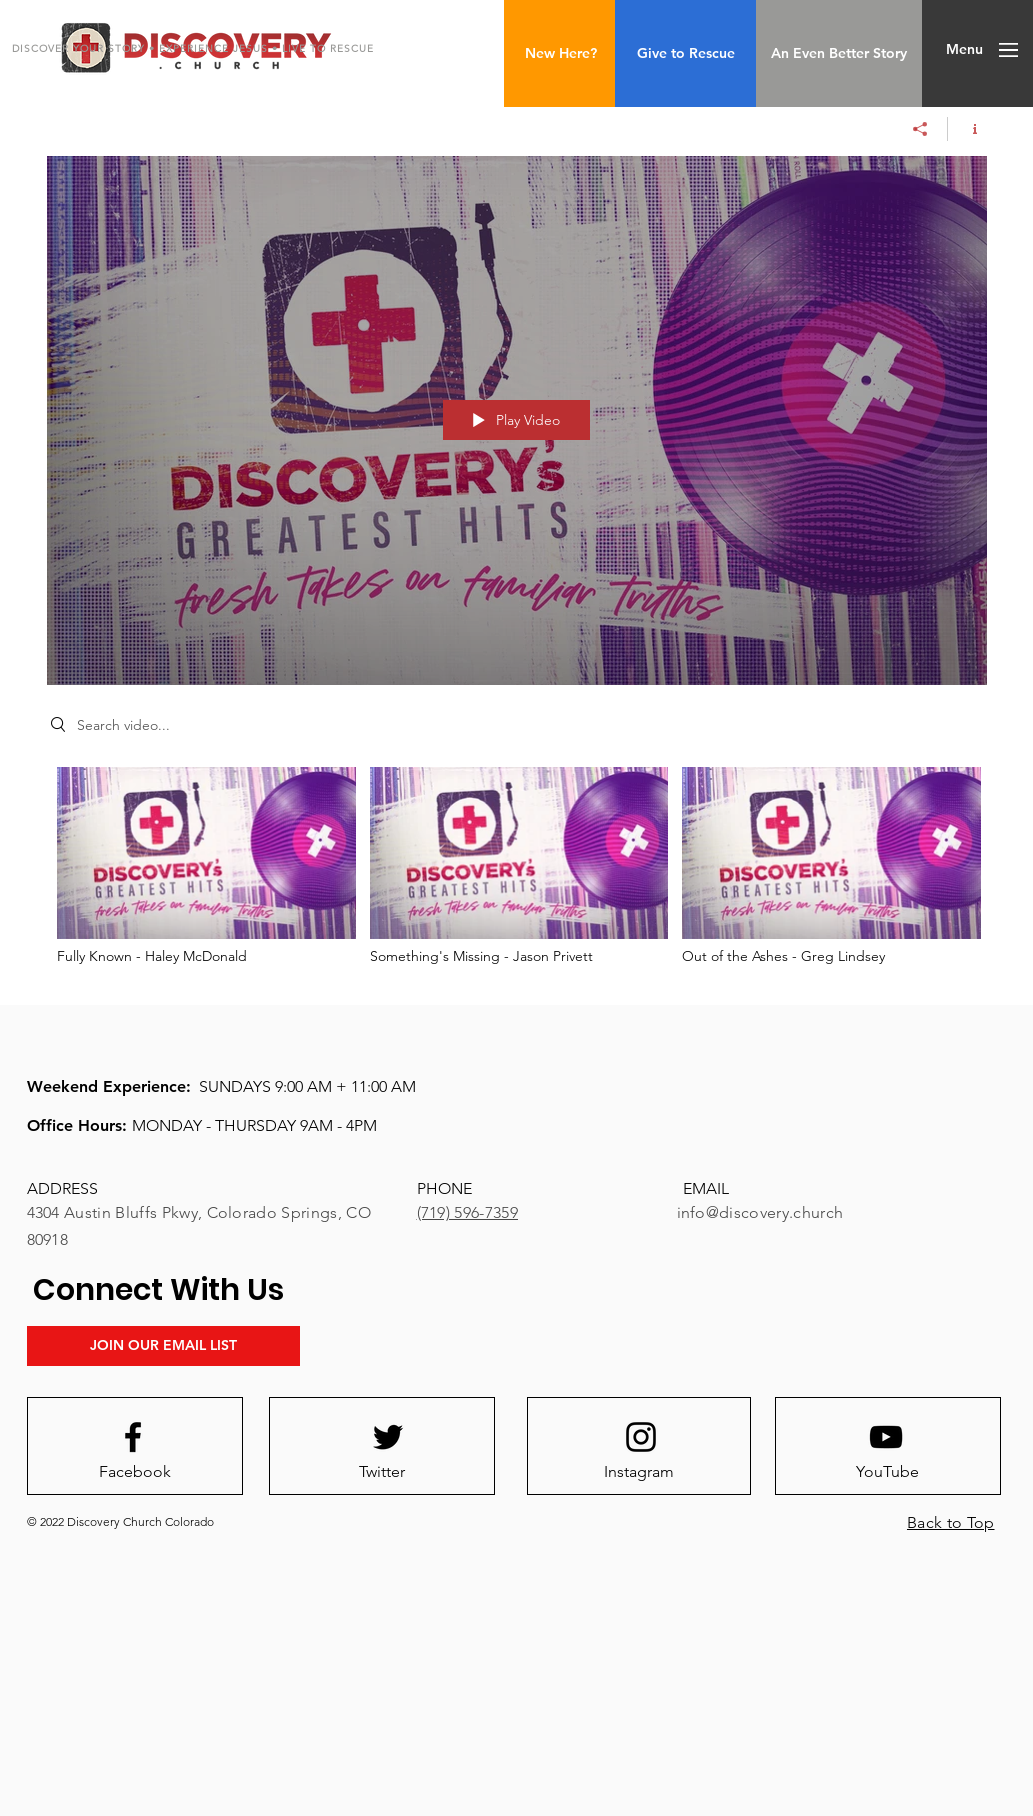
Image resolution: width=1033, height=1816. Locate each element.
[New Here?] (560, 53)
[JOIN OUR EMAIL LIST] (163, 1346)
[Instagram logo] (641, 1437)
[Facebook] (135, 1472)
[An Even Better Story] (839, 53)
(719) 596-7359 (467, 1212)
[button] (964, 50)
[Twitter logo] (388, 1437)
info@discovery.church (760, 1212)
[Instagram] (639, 1472)
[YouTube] (888, 1472)
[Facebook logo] (133, 1437)
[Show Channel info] (967, 129)
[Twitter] (382, 1472)
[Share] (920, 129)
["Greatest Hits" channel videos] (517, 871)
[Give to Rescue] (685, 53)
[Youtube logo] (886, 1437)
